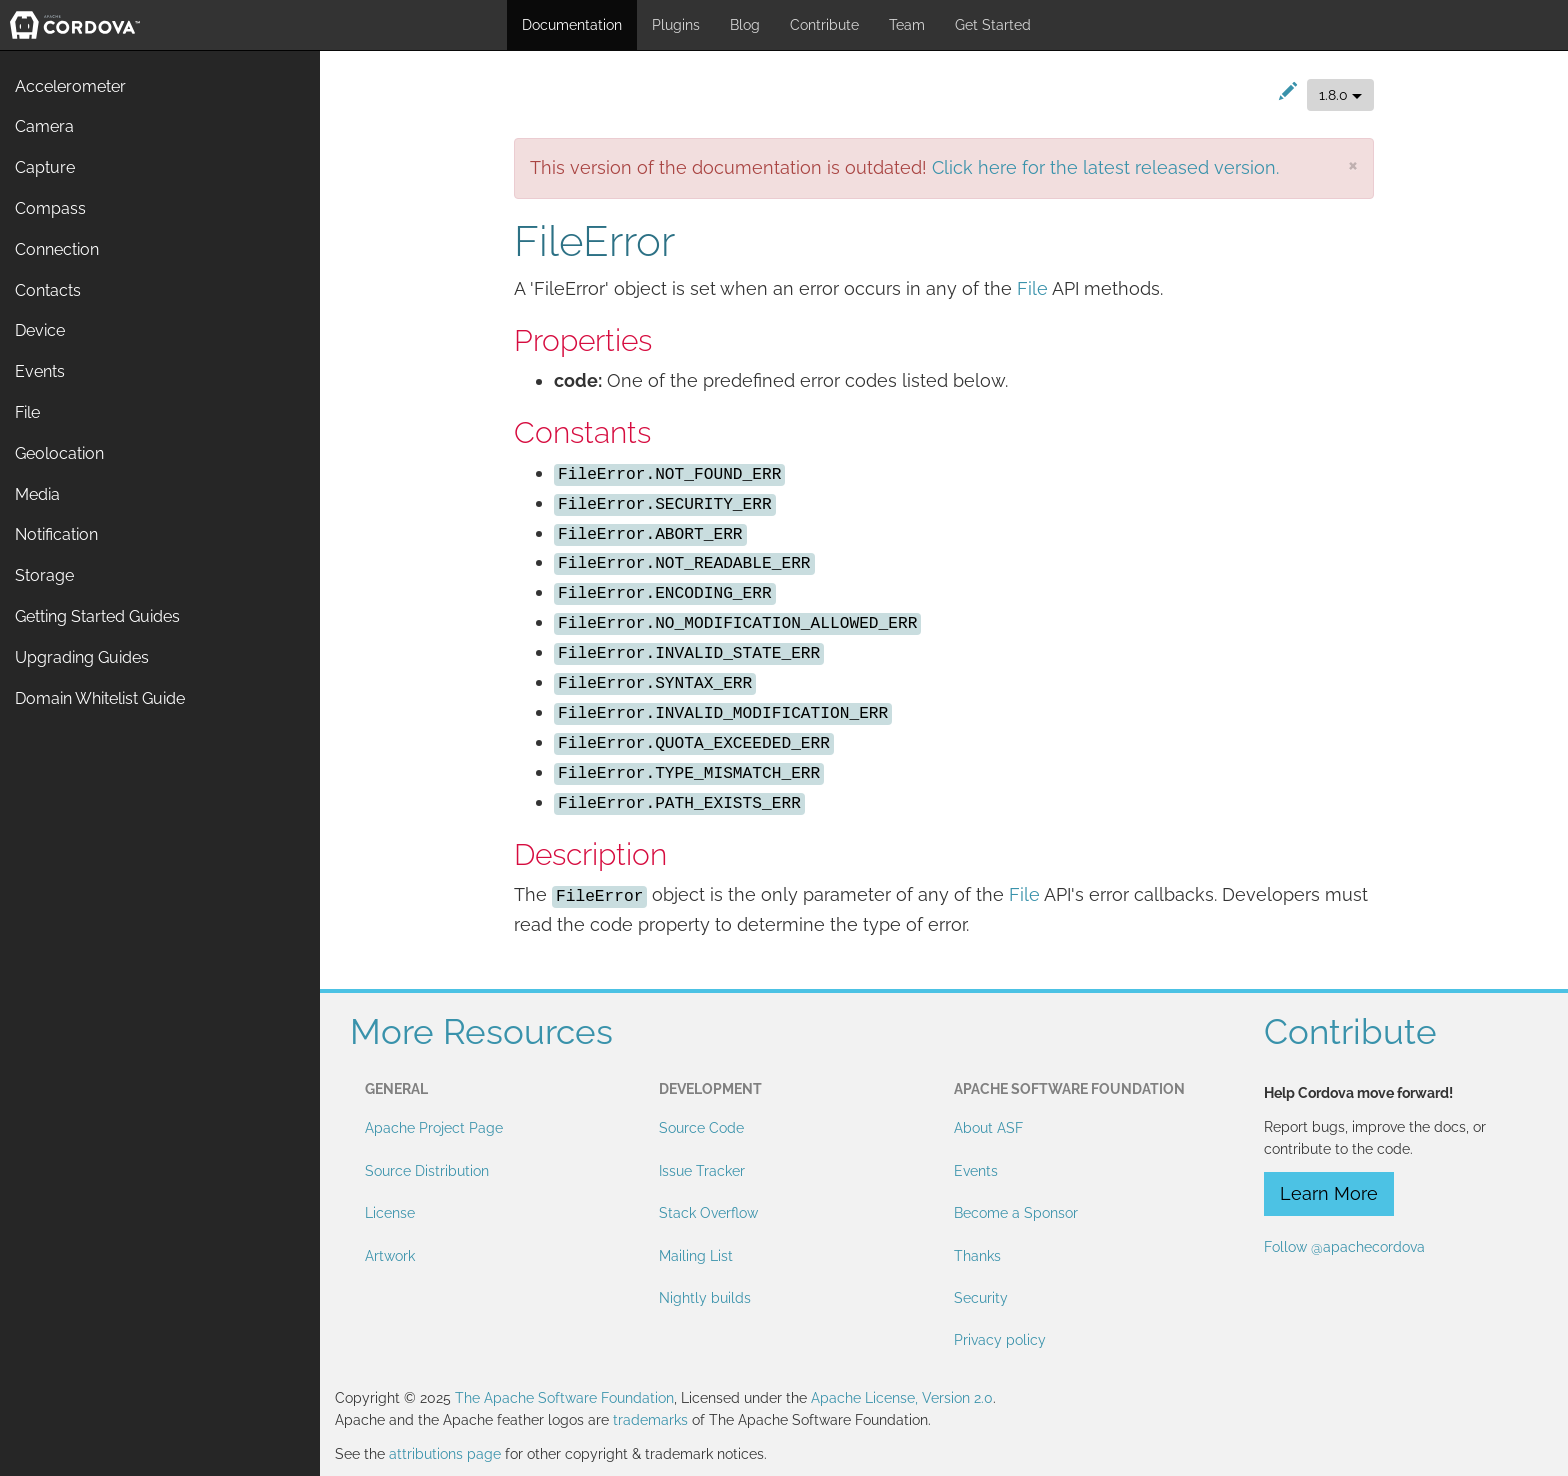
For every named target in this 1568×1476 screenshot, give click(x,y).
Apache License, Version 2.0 (902, 1398)
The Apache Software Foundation (564, 1398)
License (390, 1213)
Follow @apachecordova (1344, 1247)
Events (976, 1171)
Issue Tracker (702, 1171)
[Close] (1353, 164)
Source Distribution (427, 1171)
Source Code (701, 1128)
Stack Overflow (708, 1213)
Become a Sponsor (1016, 1213)
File (1032, 288)
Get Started (993, 25)
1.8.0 (1340, 95)
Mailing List (696, 1256)
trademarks (650, 1420)
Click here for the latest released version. (1105, 167)
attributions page (445, 1454)
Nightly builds (705, 1298)
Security (981, 1298)
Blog (745, 25)
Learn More (1329, 1193)
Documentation (572, 25)
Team (907, 25)
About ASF (988, 1128)
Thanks (977, 1256)
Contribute (824, 25)
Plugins (676, 25)
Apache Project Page (434, 1128)
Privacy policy (1000, 1340)
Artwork (390, 1256)
